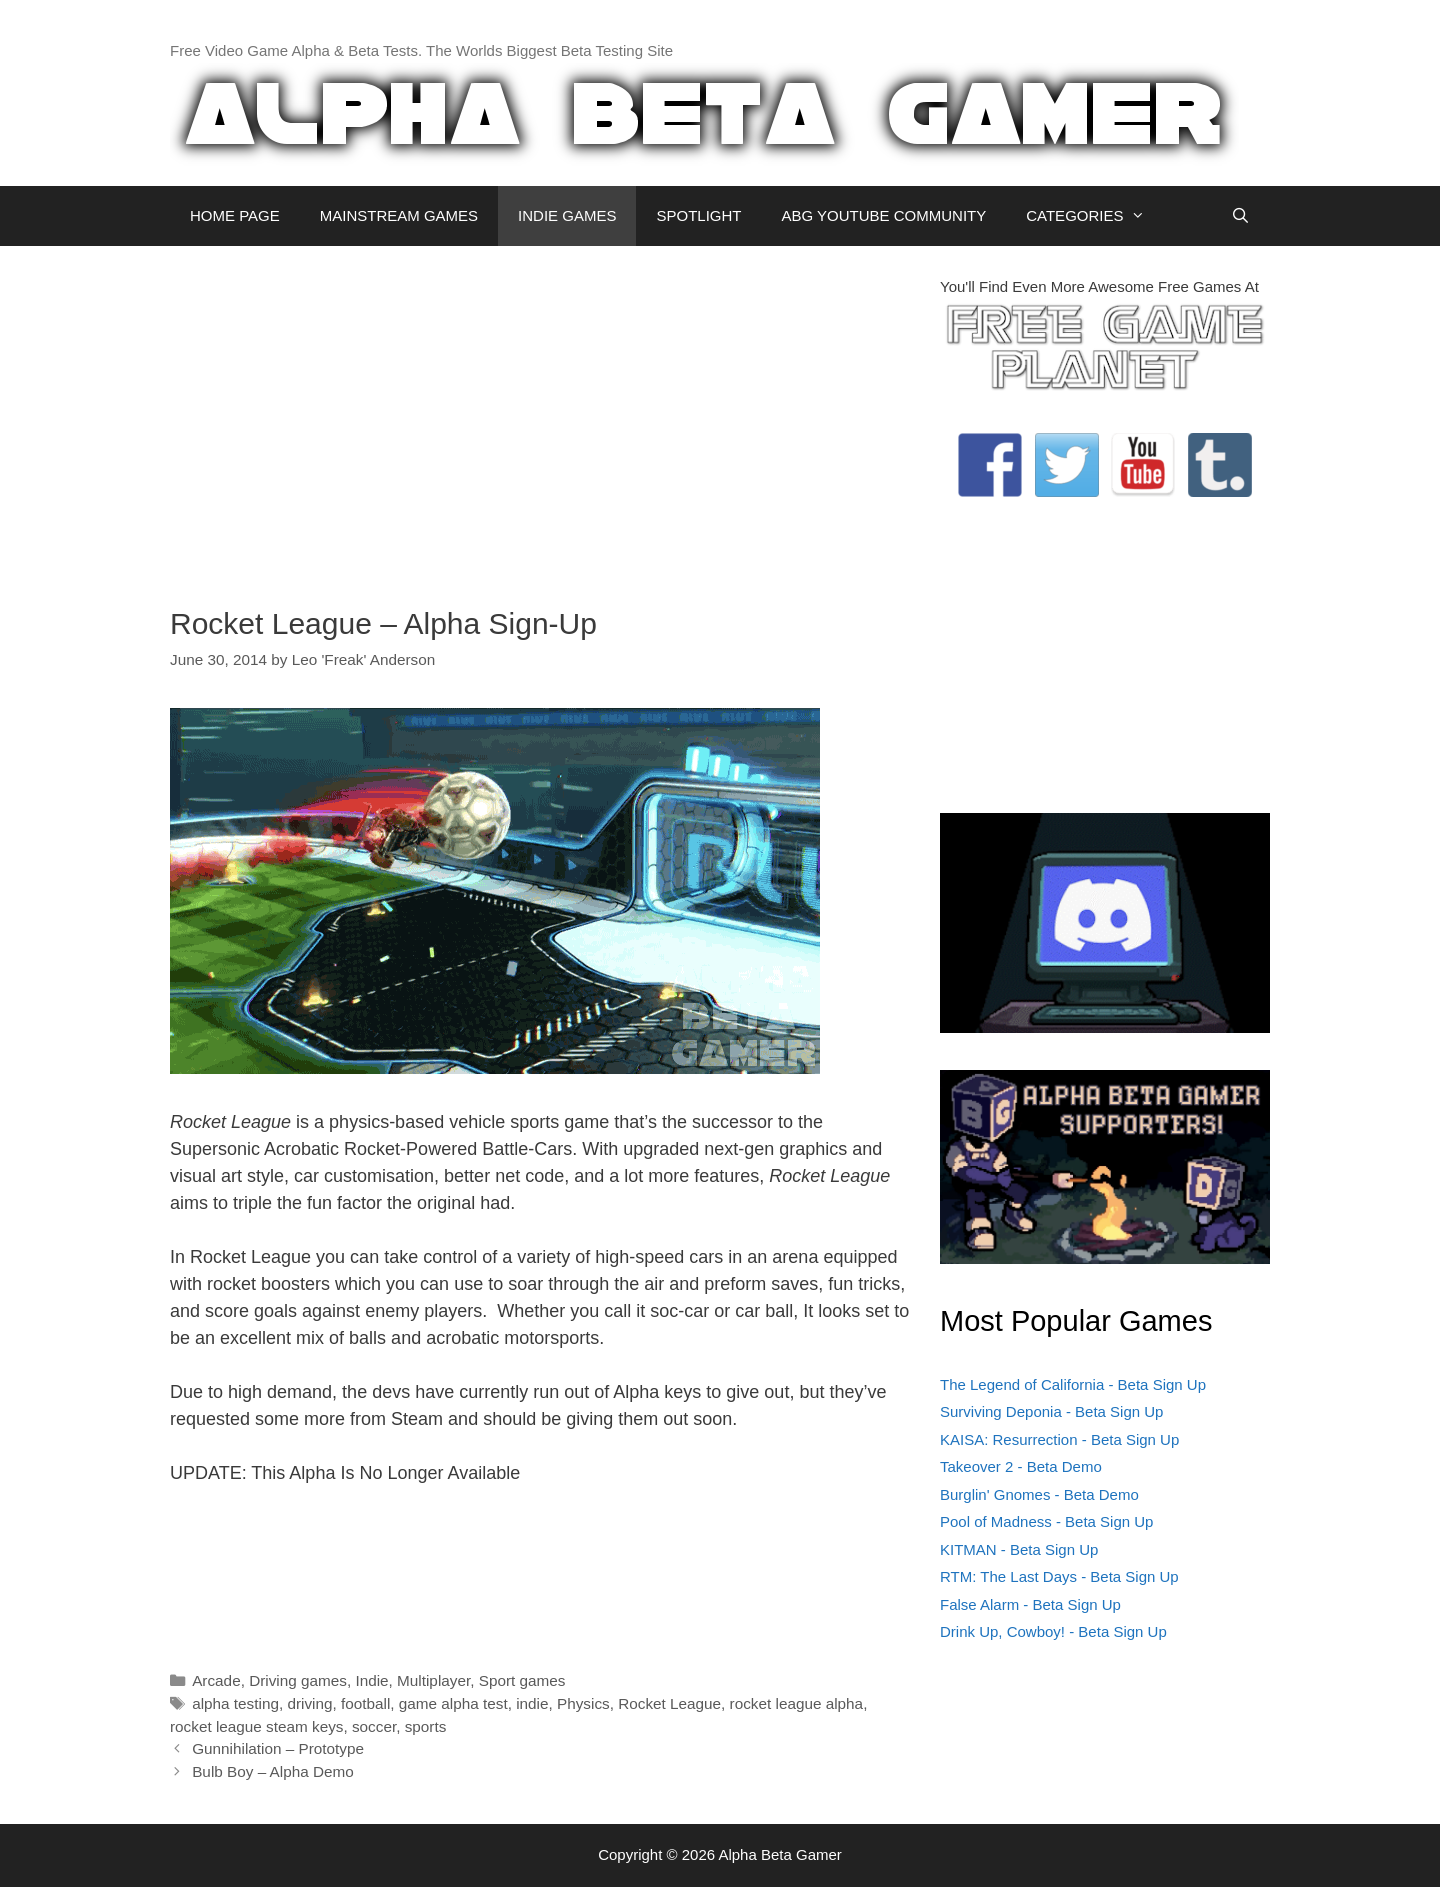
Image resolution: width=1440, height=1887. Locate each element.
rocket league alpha (797, 1703)
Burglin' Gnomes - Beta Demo (1039, 1494)
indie (532, 1703)
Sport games (522, 1680)
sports (426, 1726)
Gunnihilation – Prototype (278, 1748)
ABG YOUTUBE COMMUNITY (883, 215)
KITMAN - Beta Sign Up (1019, 1549)
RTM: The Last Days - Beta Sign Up (1059, 1576)
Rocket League (669, 1703)
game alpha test (453, 1703)
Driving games (298, 1680)
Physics (583, 1703)
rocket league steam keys (256, 1726)
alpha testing (235, 1703)
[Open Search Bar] (1240, 216)
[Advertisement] (540, 416)
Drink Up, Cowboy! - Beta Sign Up (1053, 1631)
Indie (371, 1680)
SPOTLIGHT (698, 215)
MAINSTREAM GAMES (399, 215)
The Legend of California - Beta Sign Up (1073, 1384)
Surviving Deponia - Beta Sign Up (1051, 1411)
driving (309, 1703)
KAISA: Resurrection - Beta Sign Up (1059, 1439)
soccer (374, 1726)
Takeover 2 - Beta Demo (1021, 1466)
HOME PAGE (235, 215)
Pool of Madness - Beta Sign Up (1046, 1521)
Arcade (216, 1680)
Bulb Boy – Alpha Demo (273, 1771)
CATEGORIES (1095, 216)
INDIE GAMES (567, 215)
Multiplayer (433, 1680)
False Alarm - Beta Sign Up (1030, 1604)
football (365, 1703)
